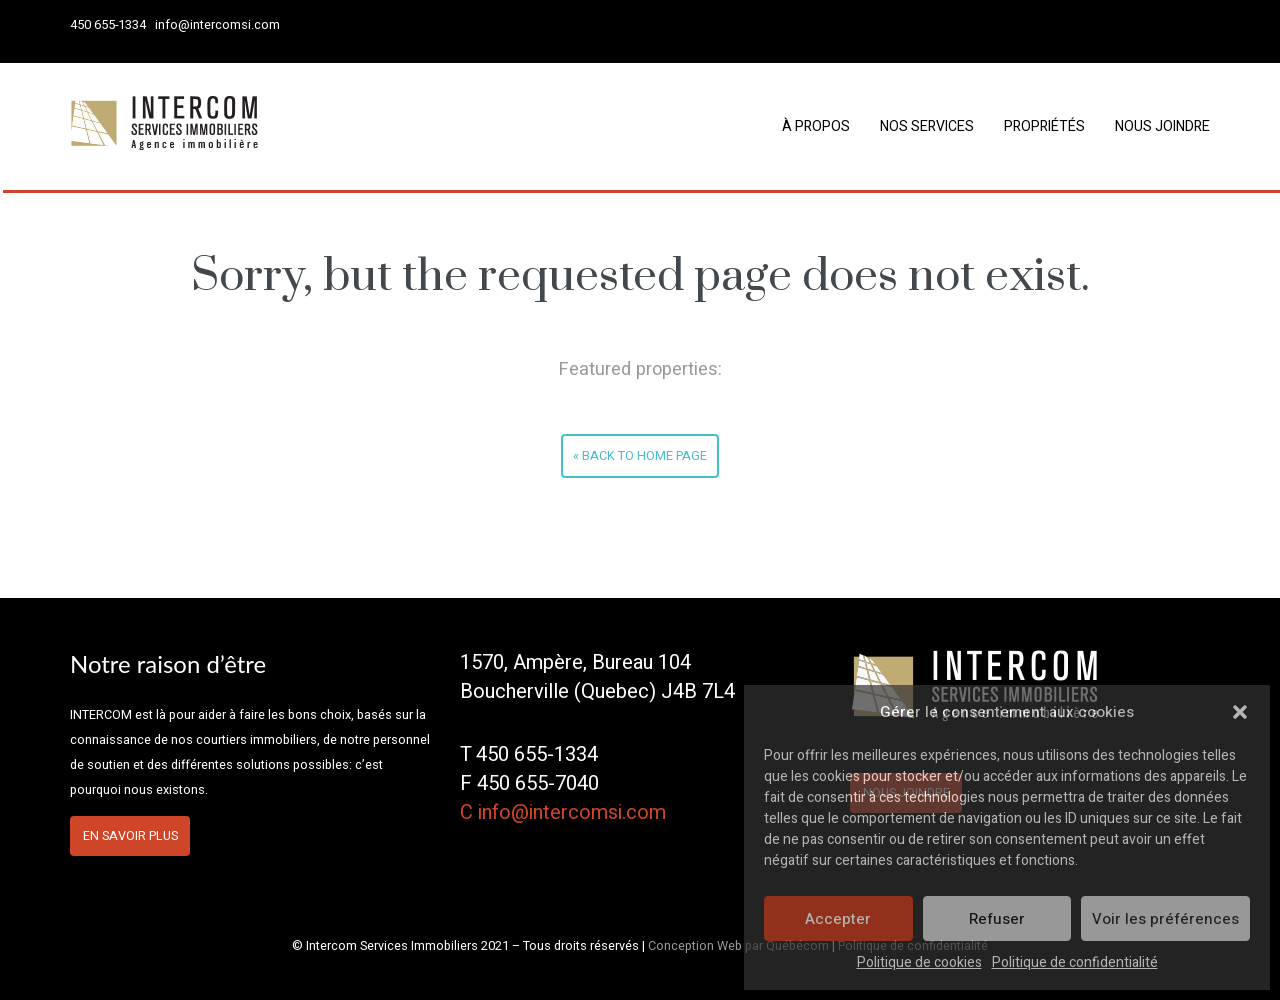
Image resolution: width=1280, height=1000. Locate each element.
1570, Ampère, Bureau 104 (575, 662)
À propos (816, 126)
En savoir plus (130, 836)
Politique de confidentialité (1075, 962)
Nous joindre (1162, 126)
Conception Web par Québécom (738, 946)
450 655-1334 (108, 25)
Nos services (927, 126)
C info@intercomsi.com (563, 812)
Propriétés (1044, 126)
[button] (1240, 712)
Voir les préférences (1165, 919)
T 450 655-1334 (529, 754)
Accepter (838, 919)
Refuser (997, 919)
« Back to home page (640, 456)
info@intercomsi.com (217, 25)
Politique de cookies (919, 962)
